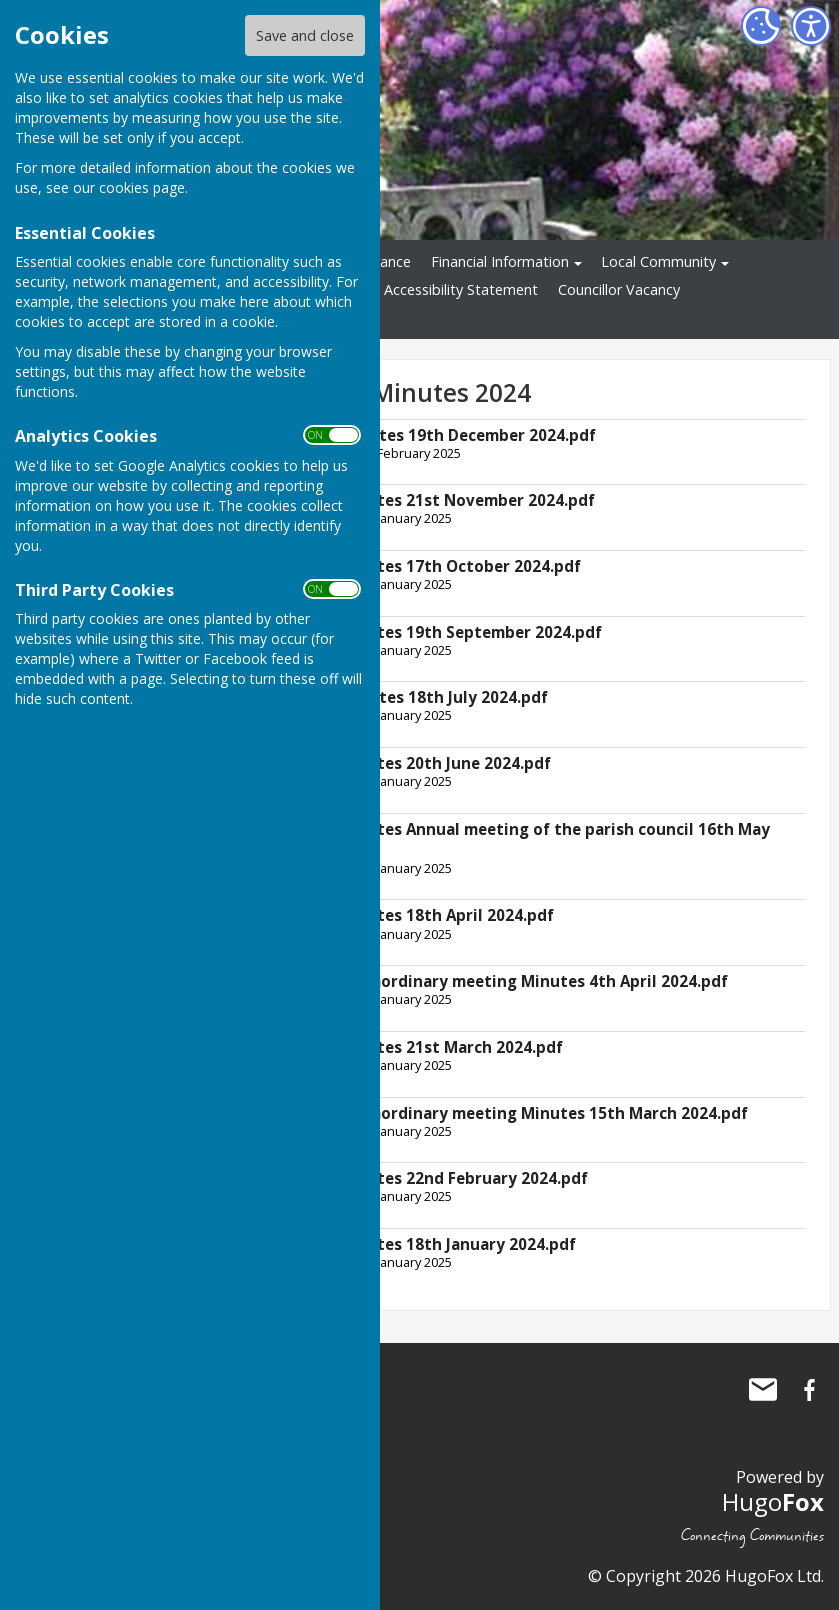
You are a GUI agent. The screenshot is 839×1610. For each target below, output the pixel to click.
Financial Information (500, 261)
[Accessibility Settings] (811, 26)
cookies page (142, 187)
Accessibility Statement (461, 289)
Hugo (773, 1501)
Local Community (658, 261)
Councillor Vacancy (619, 289)
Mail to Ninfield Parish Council (763, 1390)
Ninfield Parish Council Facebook (809, 1390)
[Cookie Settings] (761, 26)
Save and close (305, 35)
